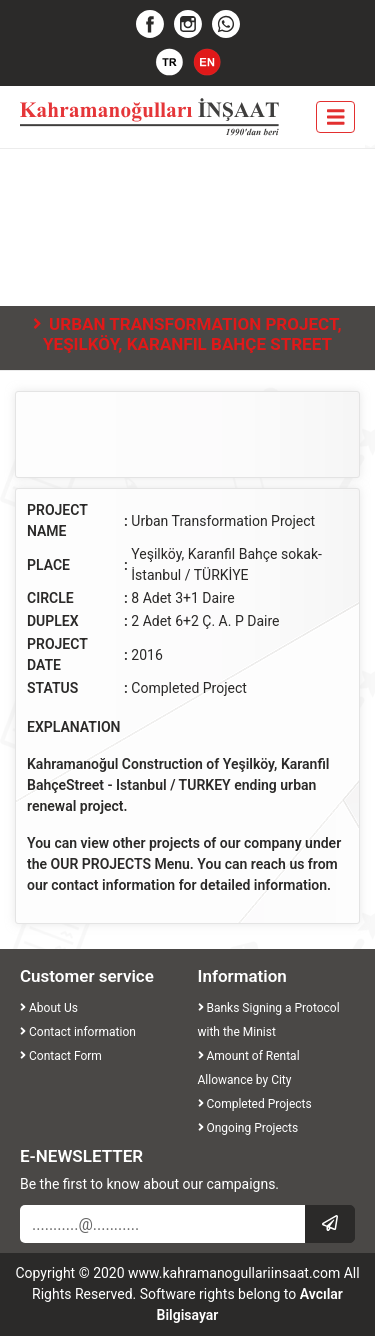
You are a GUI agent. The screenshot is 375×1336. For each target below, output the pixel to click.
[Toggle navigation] (336, 117)
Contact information (78, 1032)
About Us (49, 1008)
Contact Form (61, 1056)
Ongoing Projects (248, 1128)
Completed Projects (255, 1104)
